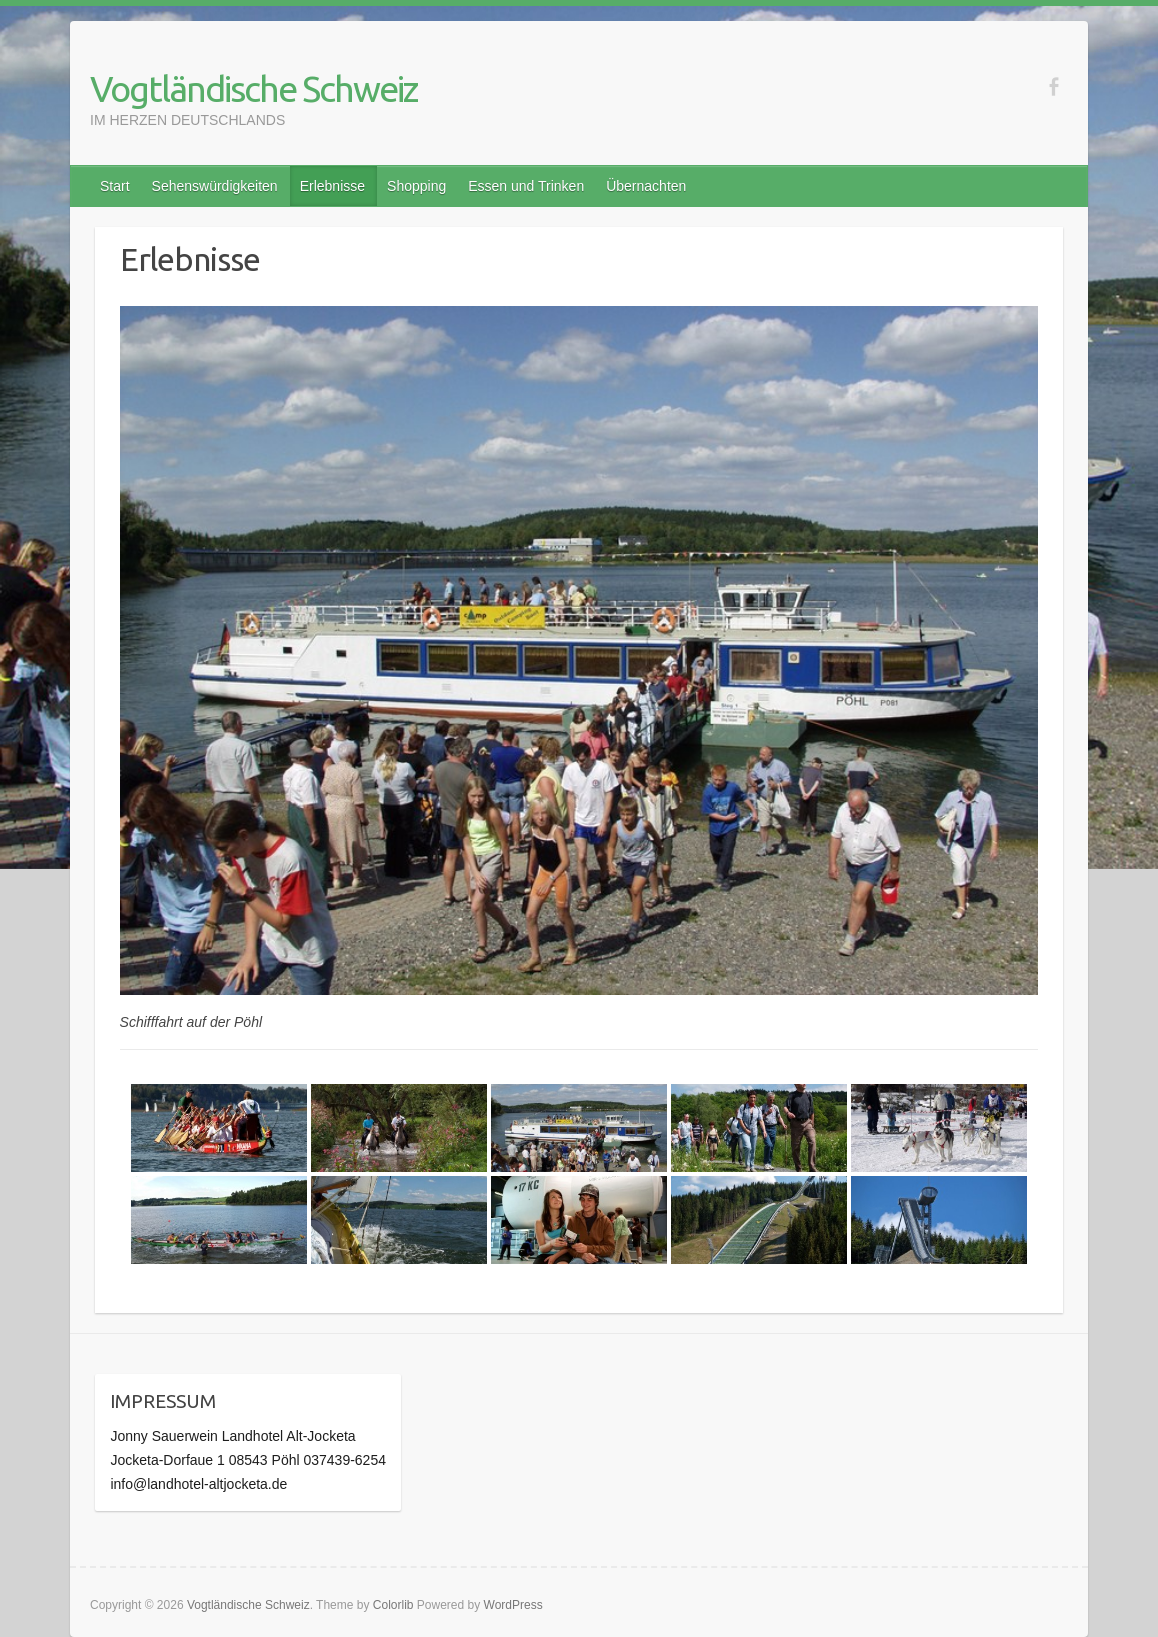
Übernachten (646, 186)
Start (115, 186)
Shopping (416, 186)
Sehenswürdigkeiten (215, 186)
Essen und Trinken (526, 186)
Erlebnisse (332, 186)
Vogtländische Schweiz (253, 88)
